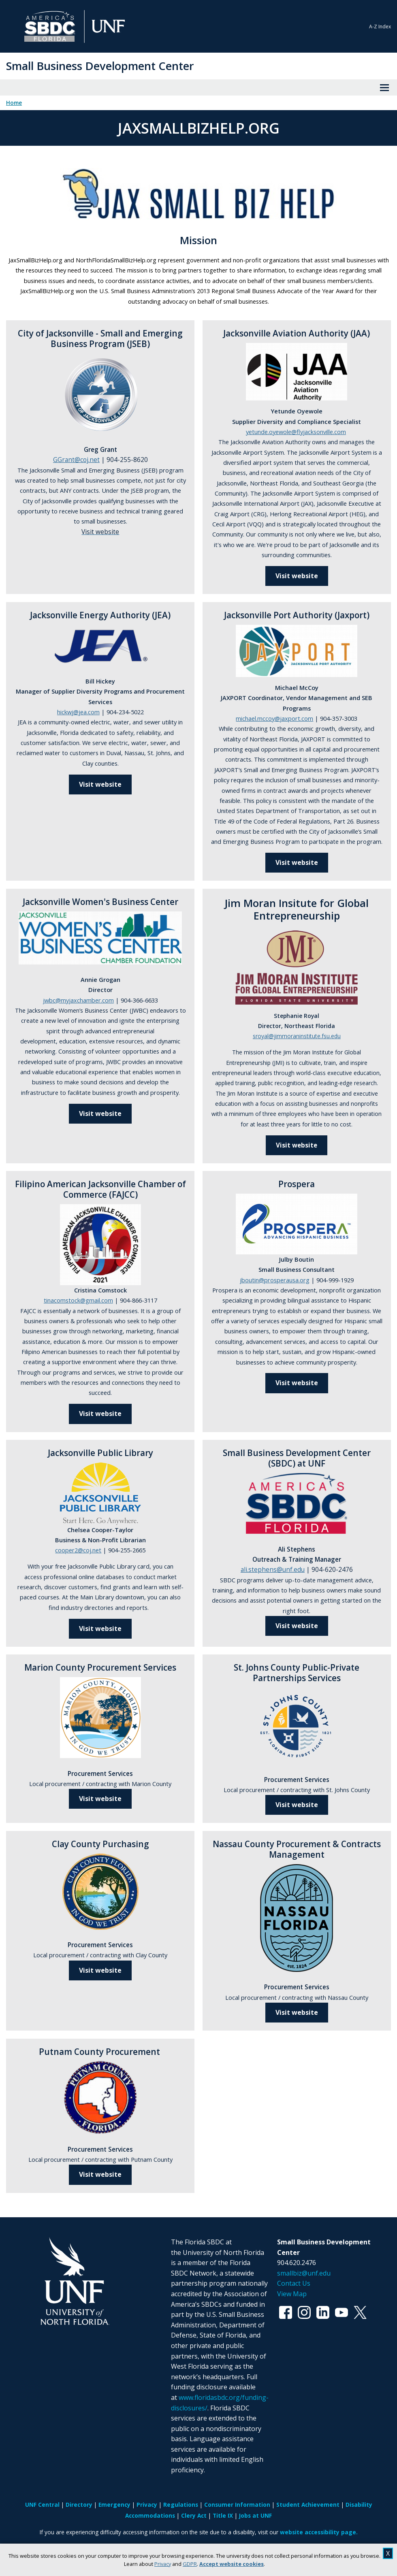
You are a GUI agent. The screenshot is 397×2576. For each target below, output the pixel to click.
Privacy (162, 2563)
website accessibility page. (319, 2532)
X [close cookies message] (388, 2553)
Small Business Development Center (100, 65)
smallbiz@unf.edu (304, 2273)
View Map (292, 2293)
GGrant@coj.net (76, 460)
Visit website (296, 575)
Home (14, 103)
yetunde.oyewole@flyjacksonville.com (296, 432)
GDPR (190, 2563)
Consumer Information (237, 2504)
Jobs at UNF (255, 2515)
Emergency (114, 2504)
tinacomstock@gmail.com (78, 1300)
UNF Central (42, 2504)
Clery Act (194, 2515)
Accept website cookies (231, 2563)
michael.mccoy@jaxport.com (274, 718)
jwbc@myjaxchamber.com (78, 1000)
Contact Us (293, 2283)
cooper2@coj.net (78, 1550)
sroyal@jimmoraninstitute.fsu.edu (297, 1036)
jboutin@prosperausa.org (274, 1280)
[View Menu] (384, 87)
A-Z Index (380, 26)
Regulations (180, 2504)
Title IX (223, 2515)
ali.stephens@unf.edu (273, 1569)
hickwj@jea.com (78, 712)
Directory (79, 2504)
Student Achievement (307, 2504)
